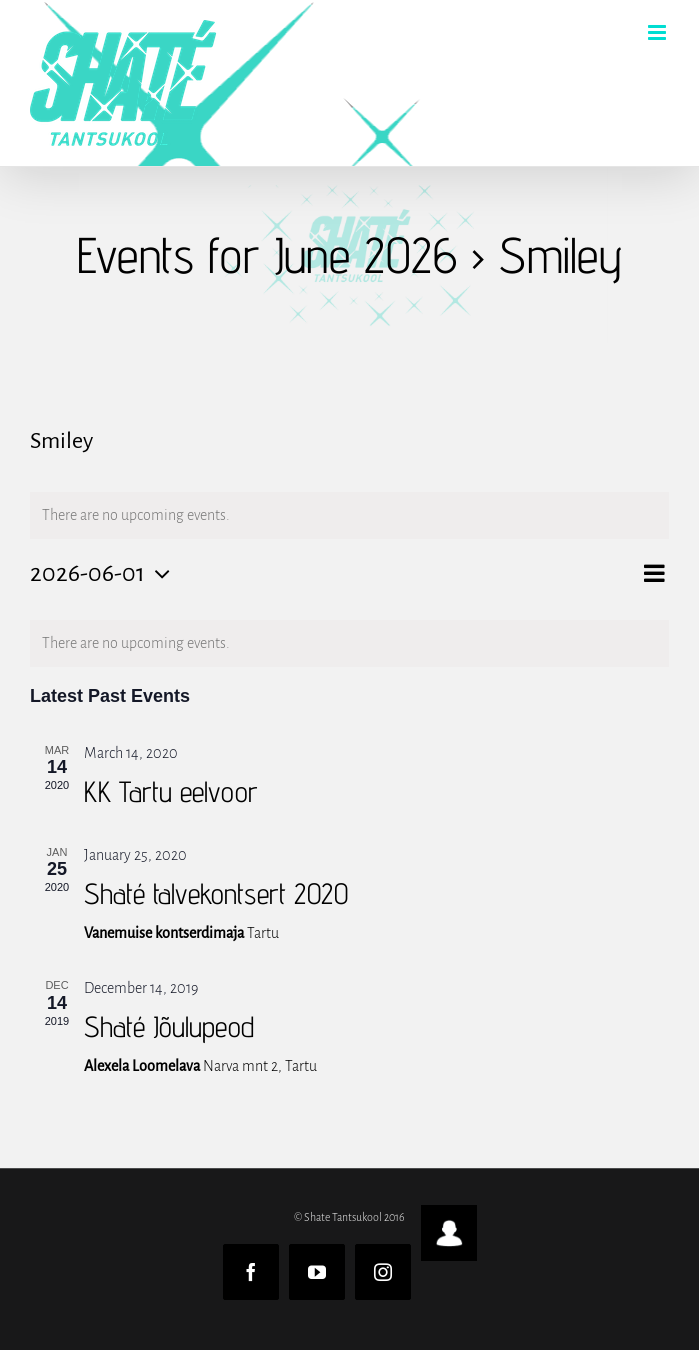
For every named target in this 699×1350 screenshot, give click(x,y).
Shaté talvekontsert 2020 (216, 893)
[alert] (349, 643)
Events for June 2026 (267, 255)
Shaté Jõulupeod (169, 1026)
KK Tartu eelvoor (171, 791)
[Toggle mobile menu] (658, 32)
